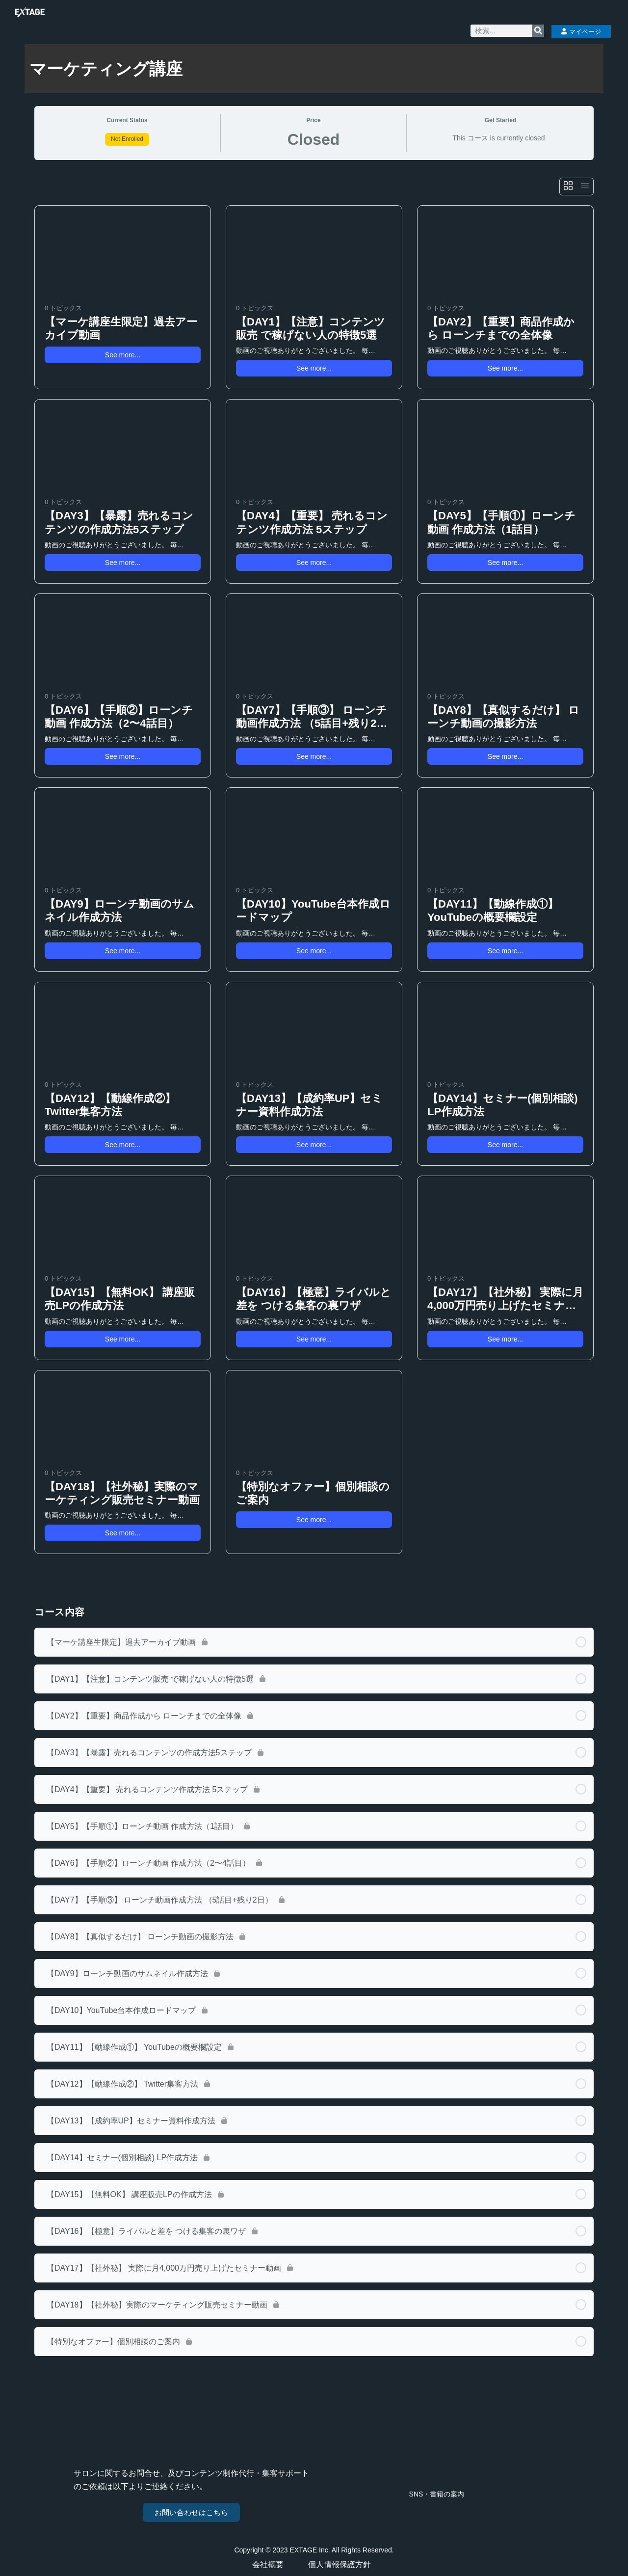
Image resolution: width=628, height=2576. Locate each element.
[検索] (538, 31)
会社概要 (270, 2565)
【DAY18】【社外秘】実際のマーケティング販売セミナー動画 (122, 1493)
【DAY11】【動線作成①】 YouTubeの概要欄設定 (492, 910)
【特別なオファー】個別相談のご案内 (313, 1493)
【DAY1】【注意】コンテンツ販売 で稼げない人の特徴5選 (310, 328)
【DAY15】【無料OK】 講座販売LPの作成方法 (120, 1299)
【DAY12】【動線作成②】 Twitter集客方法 (110, 1105)
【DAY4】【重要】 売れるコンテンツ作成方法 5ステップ (312, 522)
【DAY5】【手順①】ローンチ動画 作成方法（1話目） (501, 522)
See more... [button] (122, 355)
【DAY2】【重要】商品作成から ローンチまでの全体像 (501, 328)
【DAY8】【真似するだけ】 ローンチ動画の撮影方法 (503, 716)
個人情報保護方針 (342, 2565)
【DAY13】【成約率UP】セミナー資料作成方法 (309, 1105)
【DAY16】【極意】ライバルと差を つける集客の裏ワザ (313, 1299)
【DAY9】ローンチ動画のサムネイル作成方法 (119, 910)
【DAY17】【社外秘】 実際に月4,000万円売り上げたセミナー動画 (505, 1299)
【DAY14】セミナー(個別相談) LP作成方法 (502, 1105)
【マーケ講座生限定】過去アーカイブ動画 (121, 328)
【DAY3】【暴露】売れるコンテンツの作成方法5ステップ (119, 522)
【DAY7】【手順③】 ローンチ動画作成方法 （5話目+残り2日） (311, 717)
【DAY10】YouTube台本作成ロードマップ (313, 910)
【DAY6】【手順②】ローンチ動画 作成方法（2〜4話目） (119, 716)
